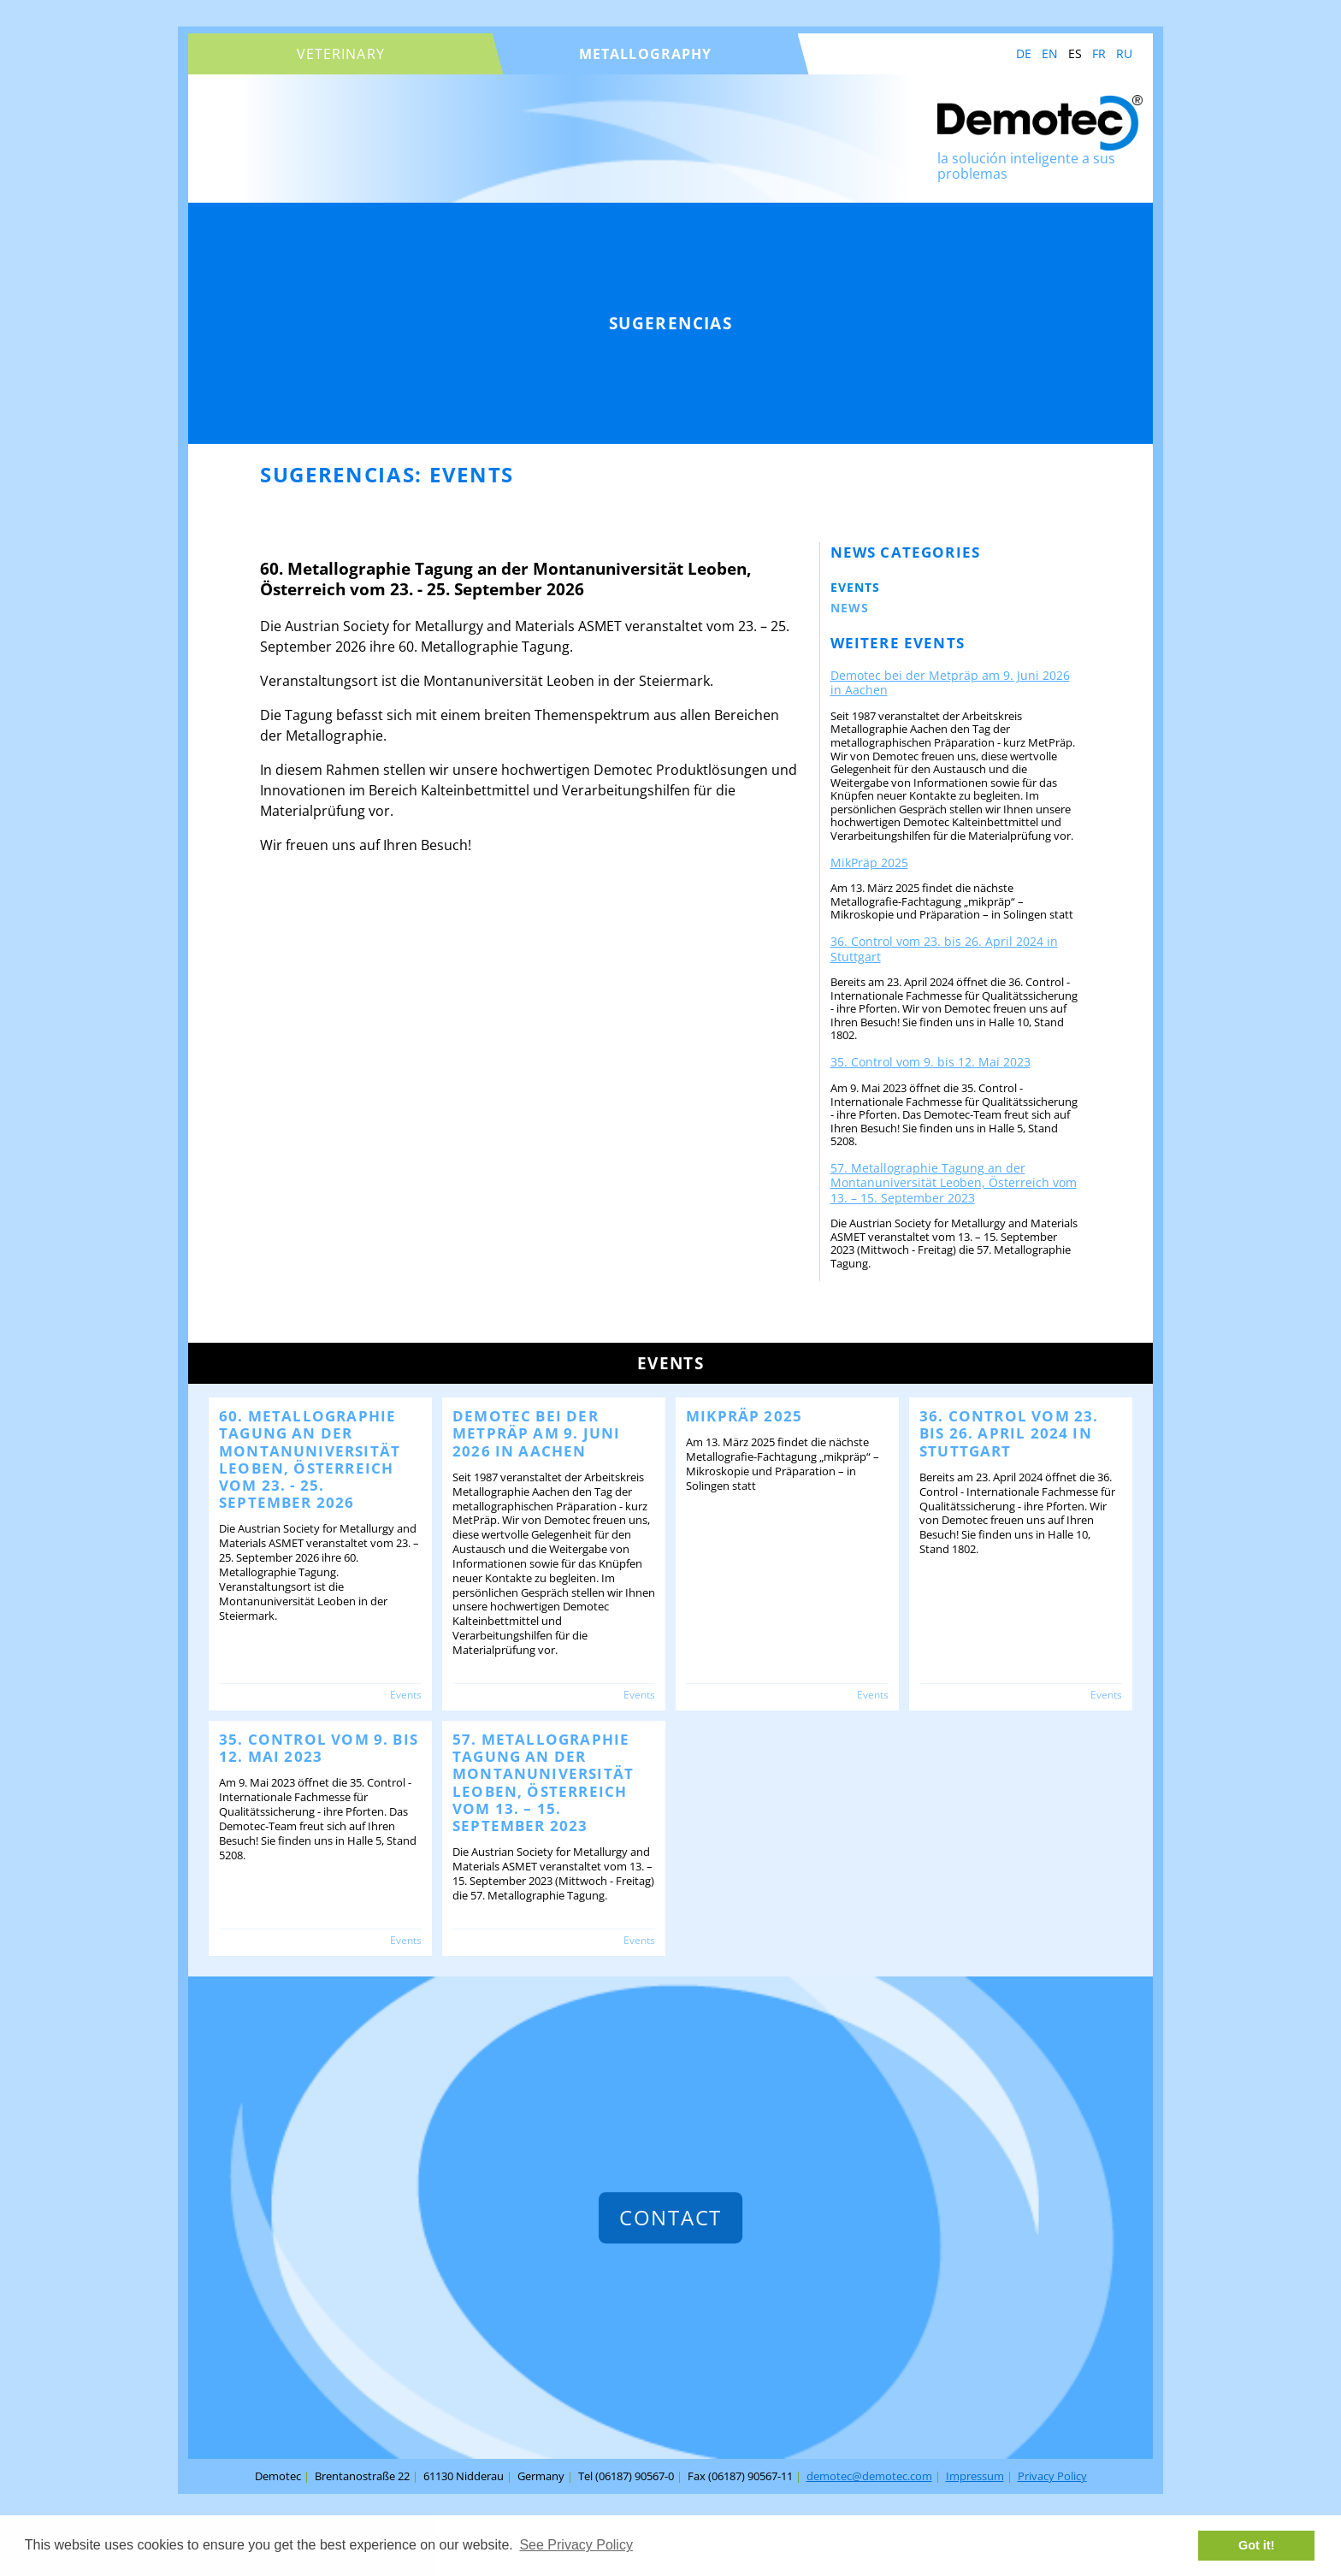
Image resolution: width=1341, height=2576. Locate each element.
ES (1075, 53)
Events (855, 587)
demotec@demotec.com (869, 2476)
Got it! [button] (1256, 2545)
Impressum (975, 2476)
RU (1124, 53)
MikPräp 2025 (869, 862)
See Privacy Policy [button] (576, 2545)
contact (670, 2217)
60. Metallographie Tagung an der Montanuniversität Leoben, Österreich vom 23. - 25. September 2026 (309, 1459)
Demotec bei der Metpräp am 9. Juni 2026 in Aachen (950, 682)
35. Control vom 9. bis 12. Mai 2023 (930, 1062)
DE (1023, 53)
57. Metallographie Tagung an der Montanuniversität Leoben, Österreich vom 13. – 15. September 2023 (953, 1183)
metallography (645, 53)
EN (1050, 53)
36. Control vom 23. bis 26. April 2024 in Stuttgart (944, 948)
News (849, 608)
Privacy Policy (1052, 2476)
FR (1099, 53)
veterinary (341, 53)
